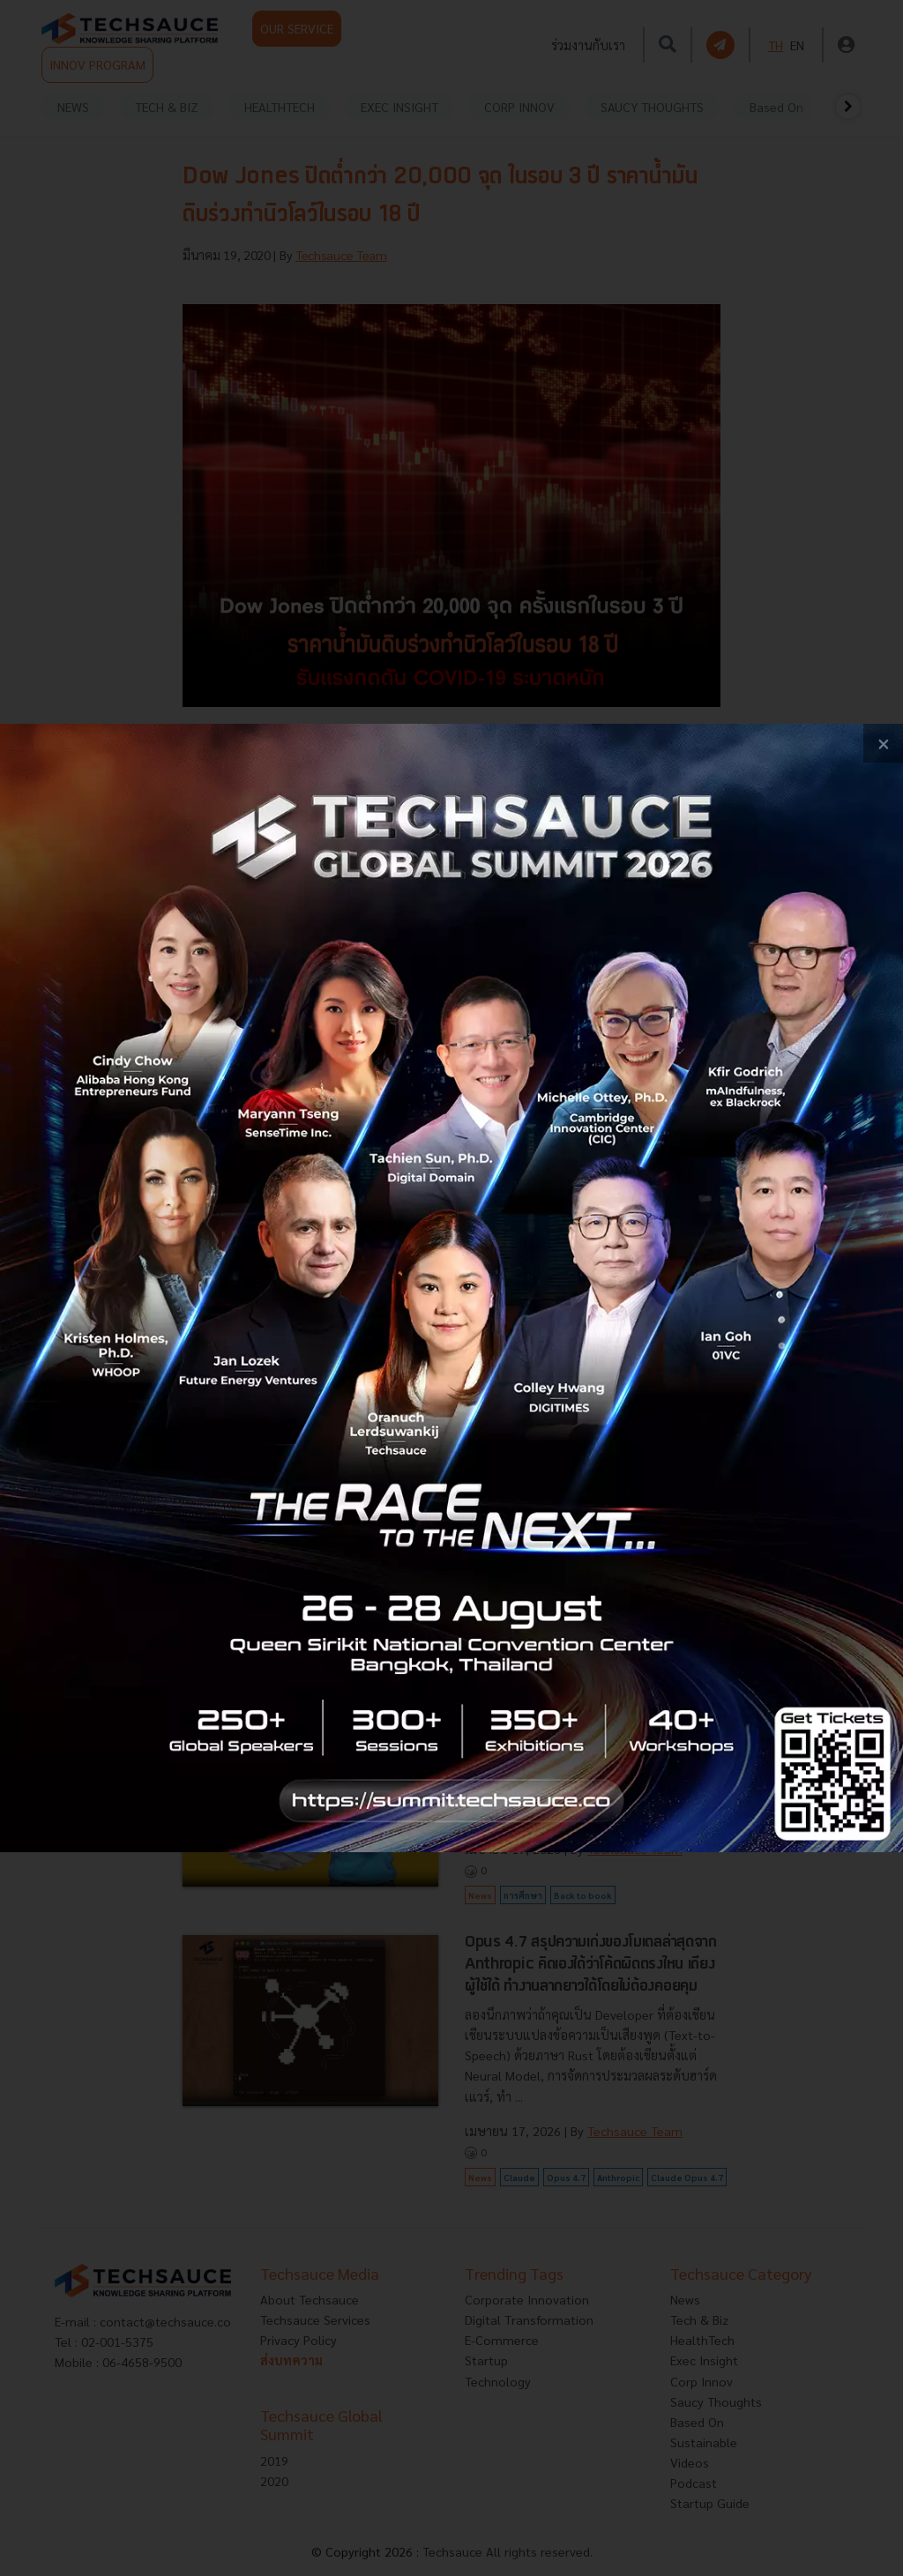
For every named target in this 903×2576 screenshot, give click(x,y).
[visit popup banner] (451, 1288)
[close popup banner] (883, 743)
